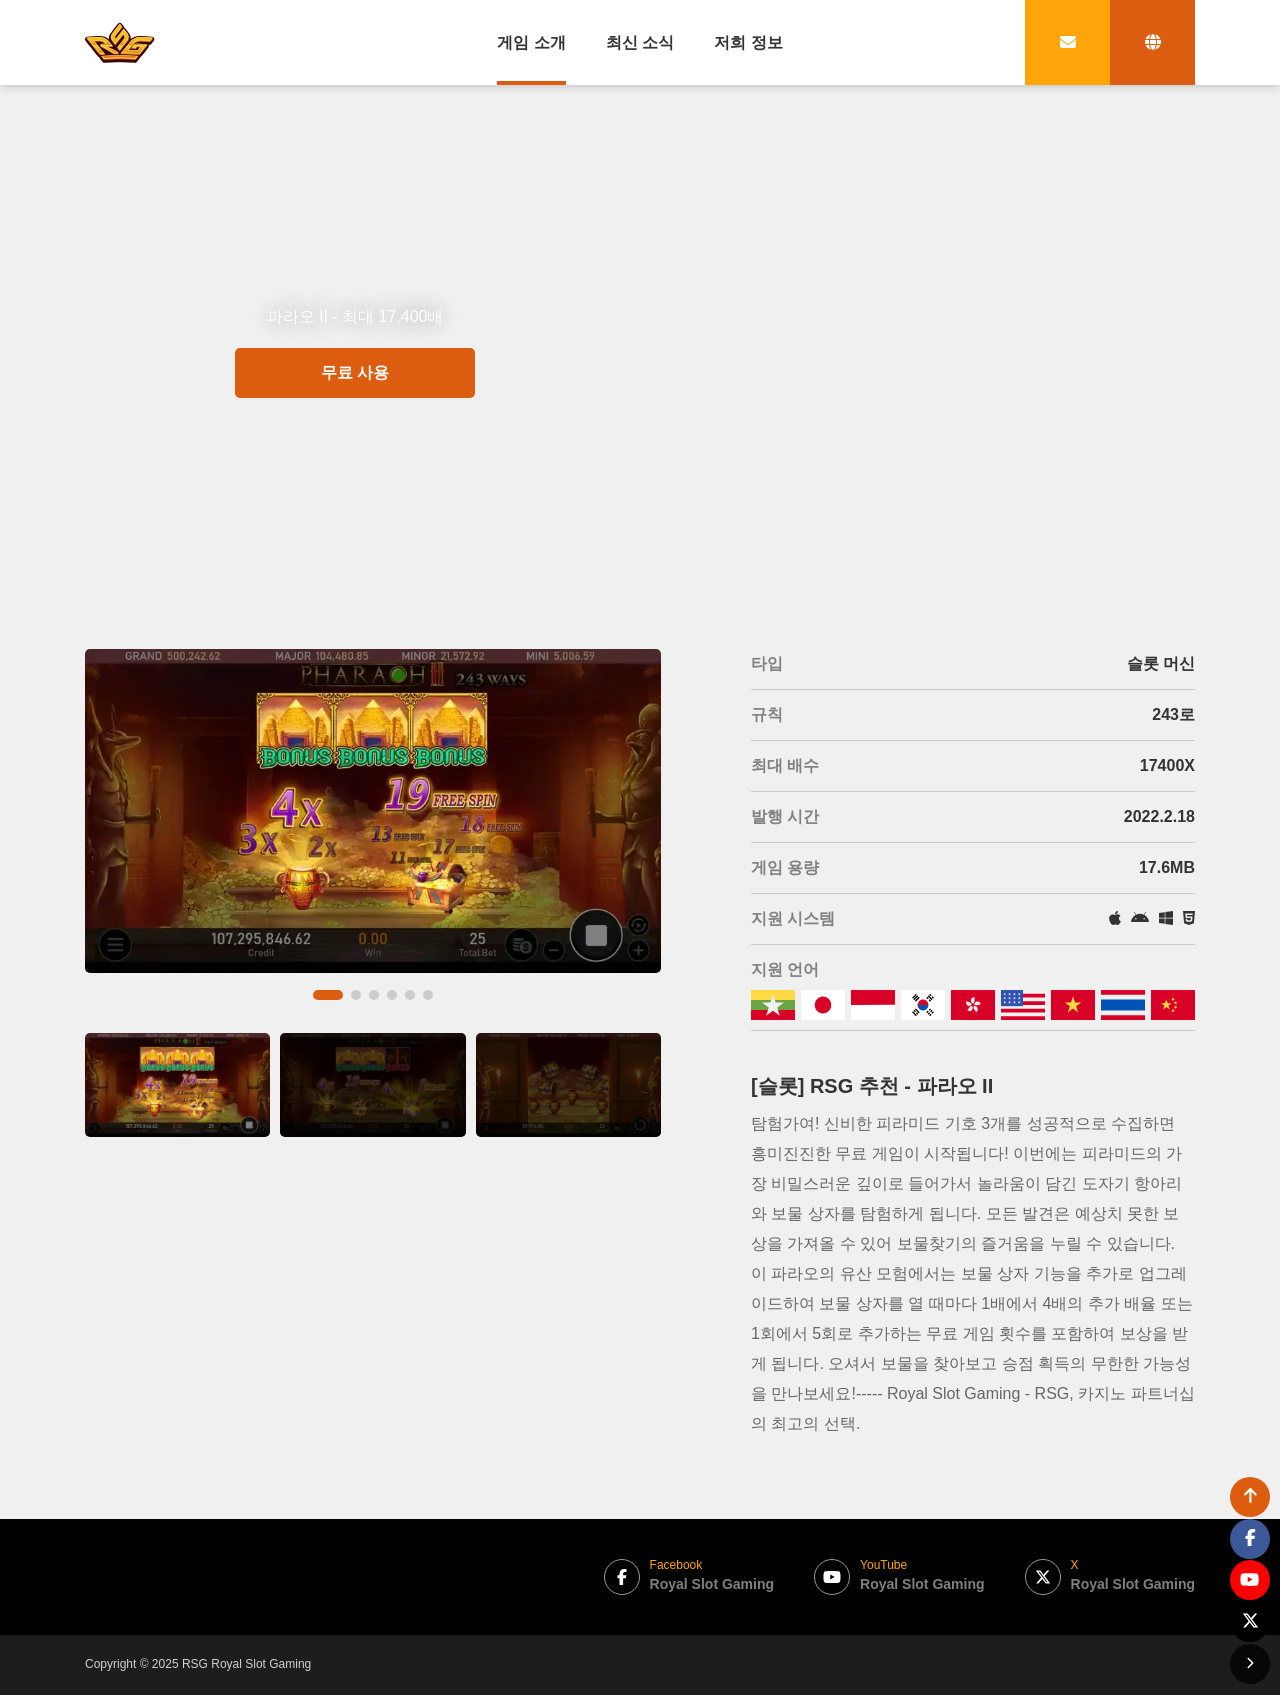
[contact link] (1067, 42)
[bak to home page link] (120, 42)
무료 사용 (355, 445)
